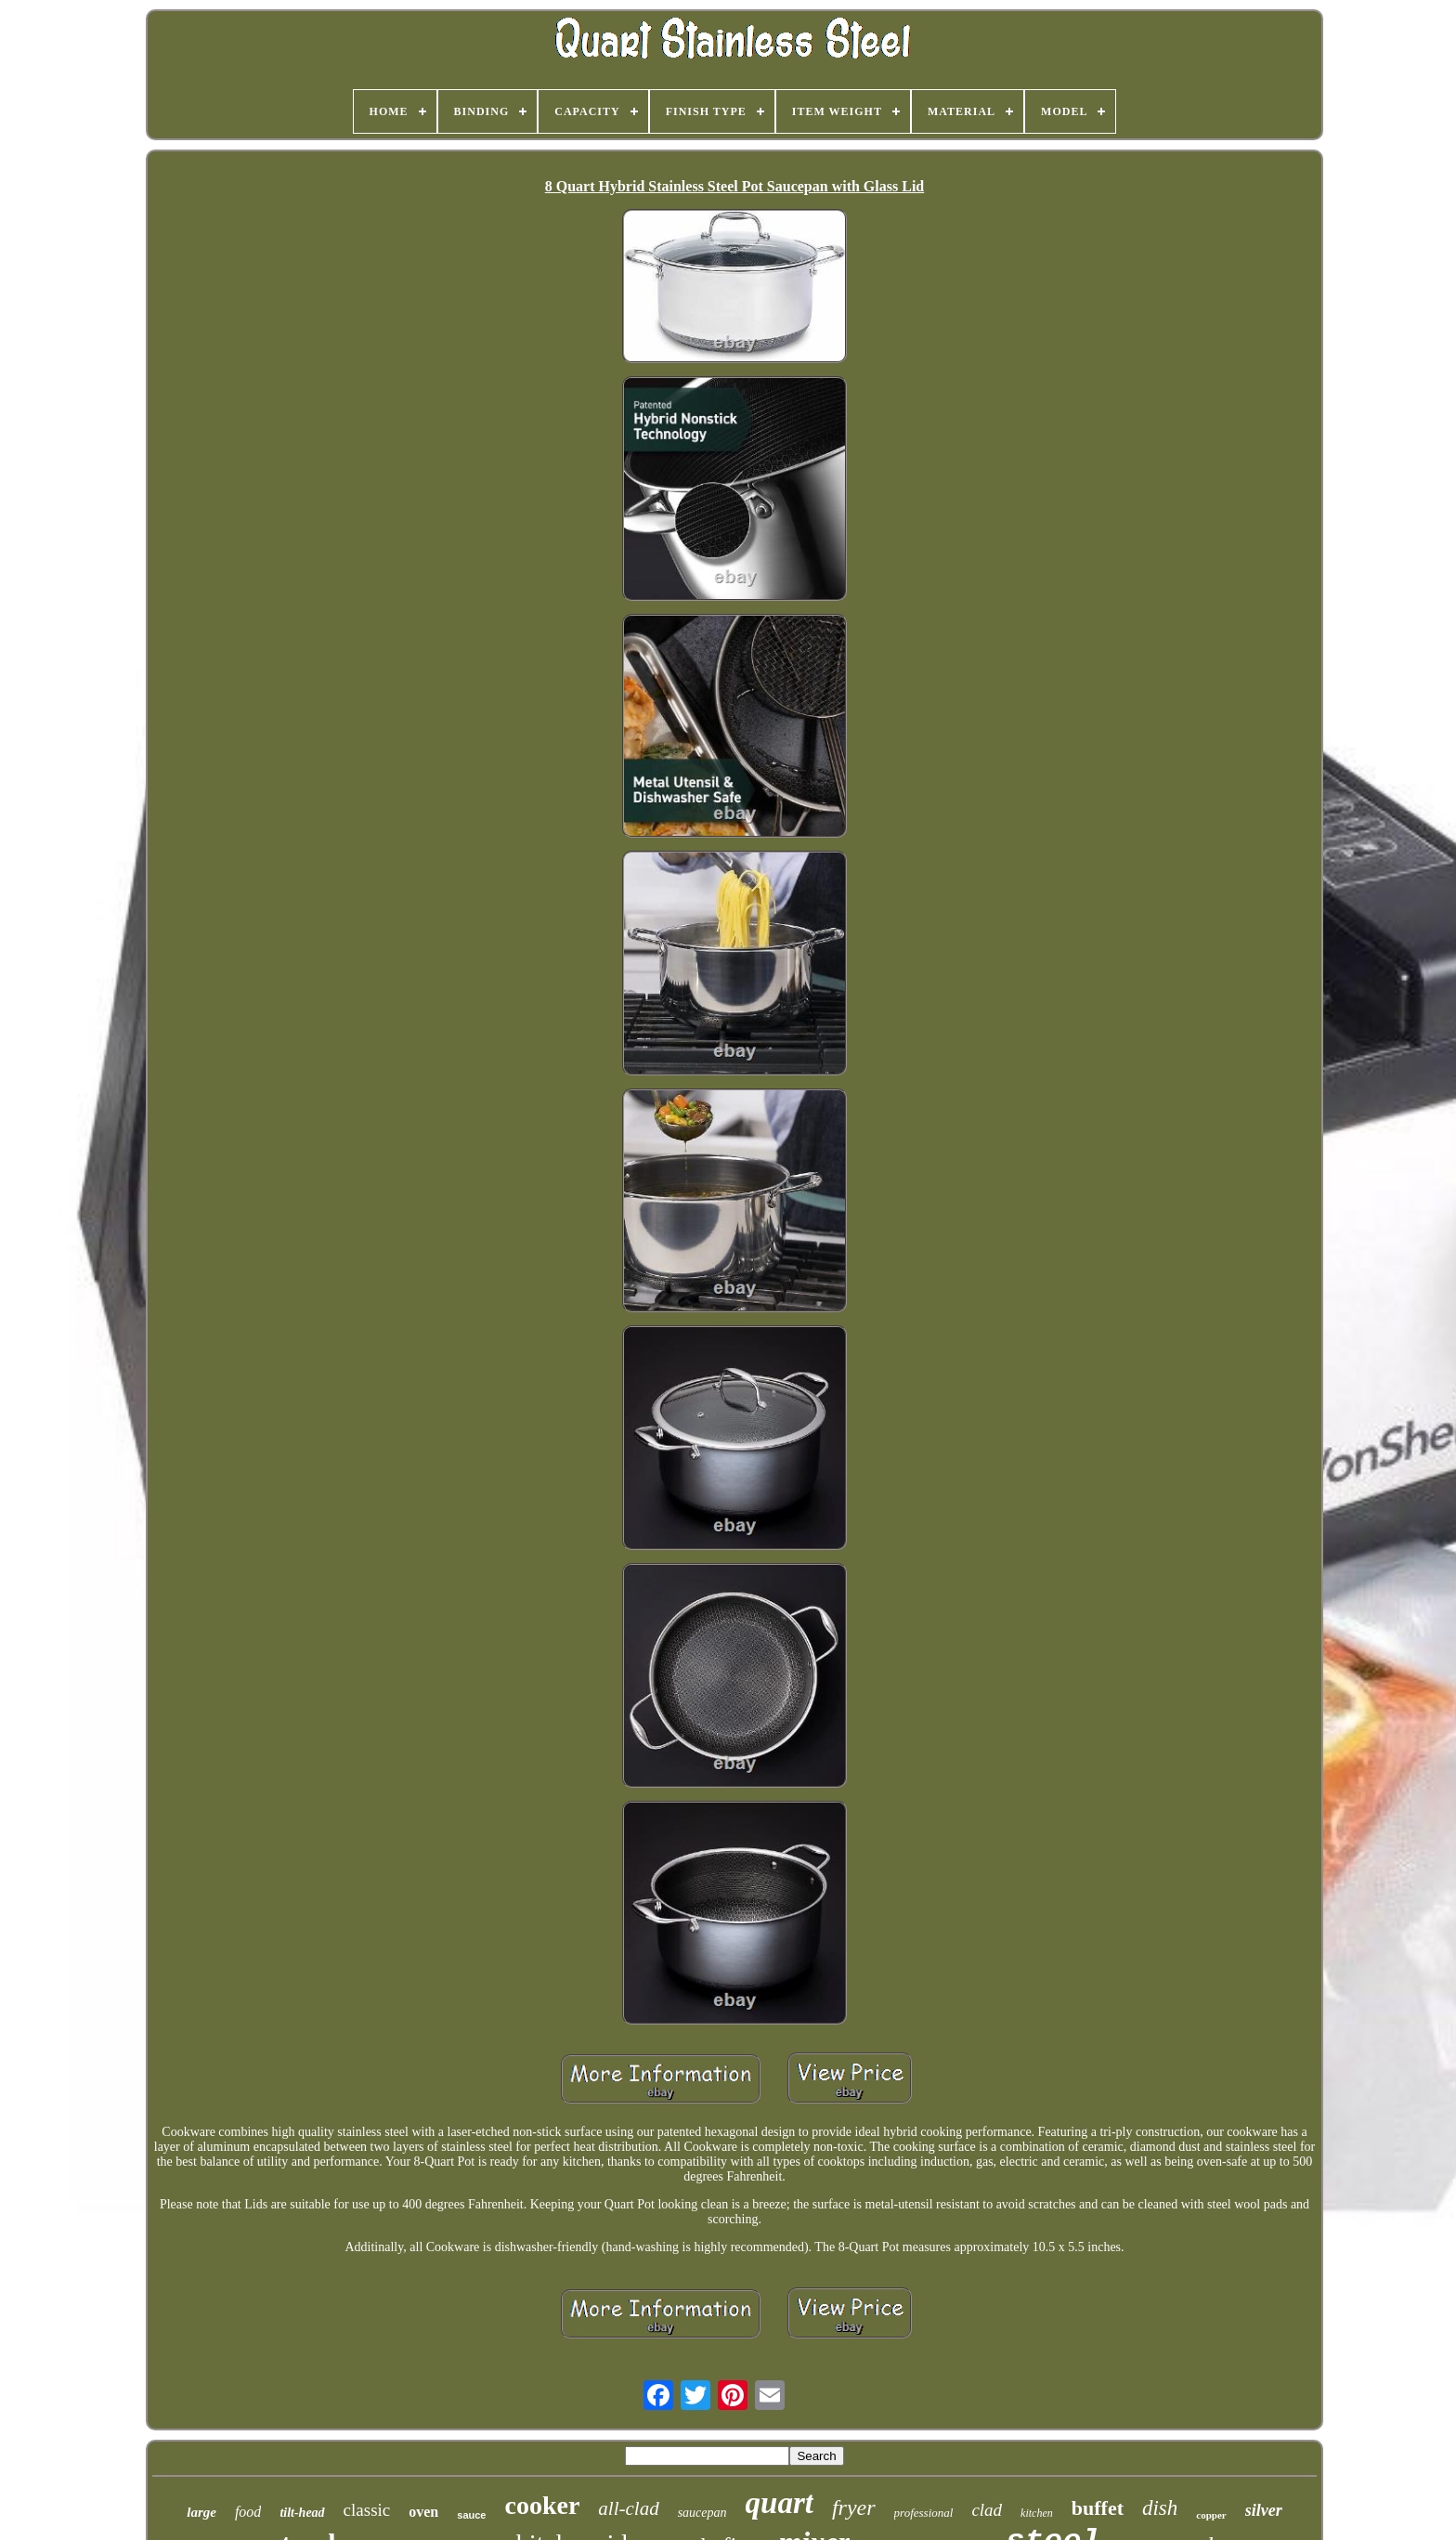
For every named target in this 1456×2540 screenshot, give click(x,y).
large (201, 2512)
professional (924, 2513)
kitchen (1036, 2513)
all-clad (628, 2508)
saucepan (702, 2513)
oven (423, 2512)
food (248, 2512)
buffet (1098, 2508)
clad (986, 2510)
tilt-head (302, 2513)
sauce (471, 2514)
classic (367, 2510)
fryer (854, 2507)
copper (1211, 2514)
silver (1263, 2510)
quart (779, 2503)
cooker (541, 2505)
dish (1159, 2508)
